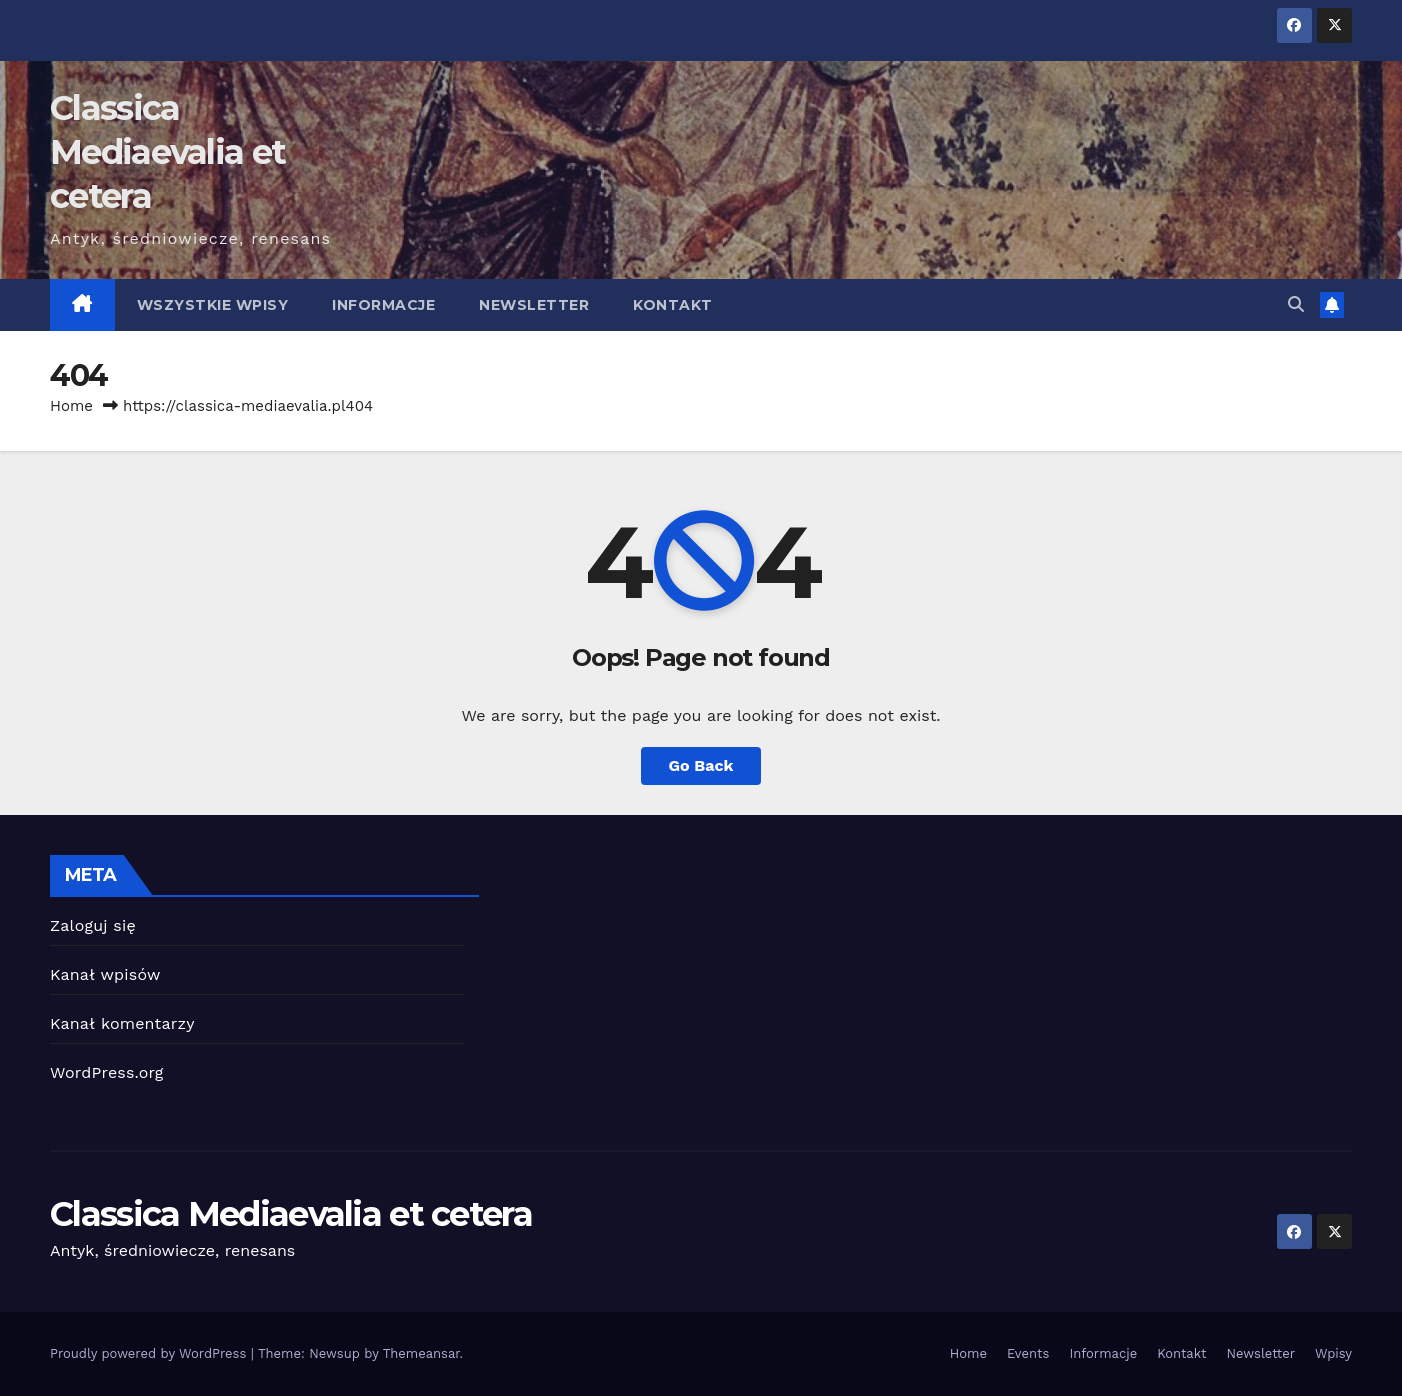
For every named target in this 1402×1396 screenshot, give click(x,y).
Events (1028, 1353)
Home (71, 406)
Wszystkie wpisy (213, 305)
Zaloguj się (93, 925)
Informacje (383, 305)
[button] (1296, 304)
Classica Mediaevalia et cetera (167, 152)
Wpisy (1333, 1353)
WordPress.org (107, 1072)
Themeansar (421, 1353)
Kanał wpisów (105, 974)
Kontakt (673, 305)
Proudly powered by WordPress (150, 1353)
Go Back (701, 765)
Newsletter (534, 305)
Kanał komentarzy (122, 1023)
